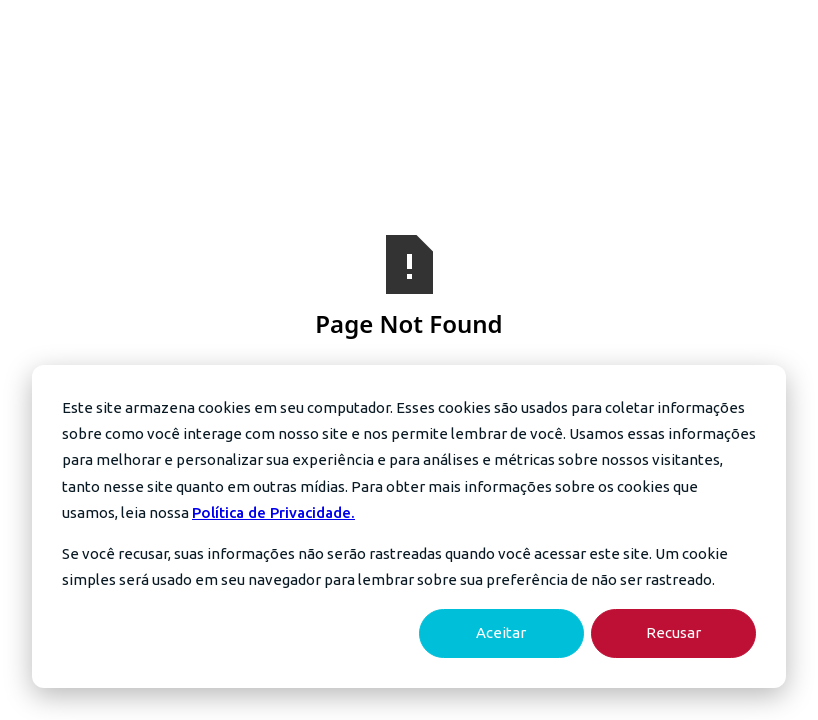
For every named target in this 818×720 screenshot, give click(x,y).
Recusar (673, 632)
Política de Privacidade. (273, 512)
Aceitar (501, 632)
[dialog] (409, 526)
